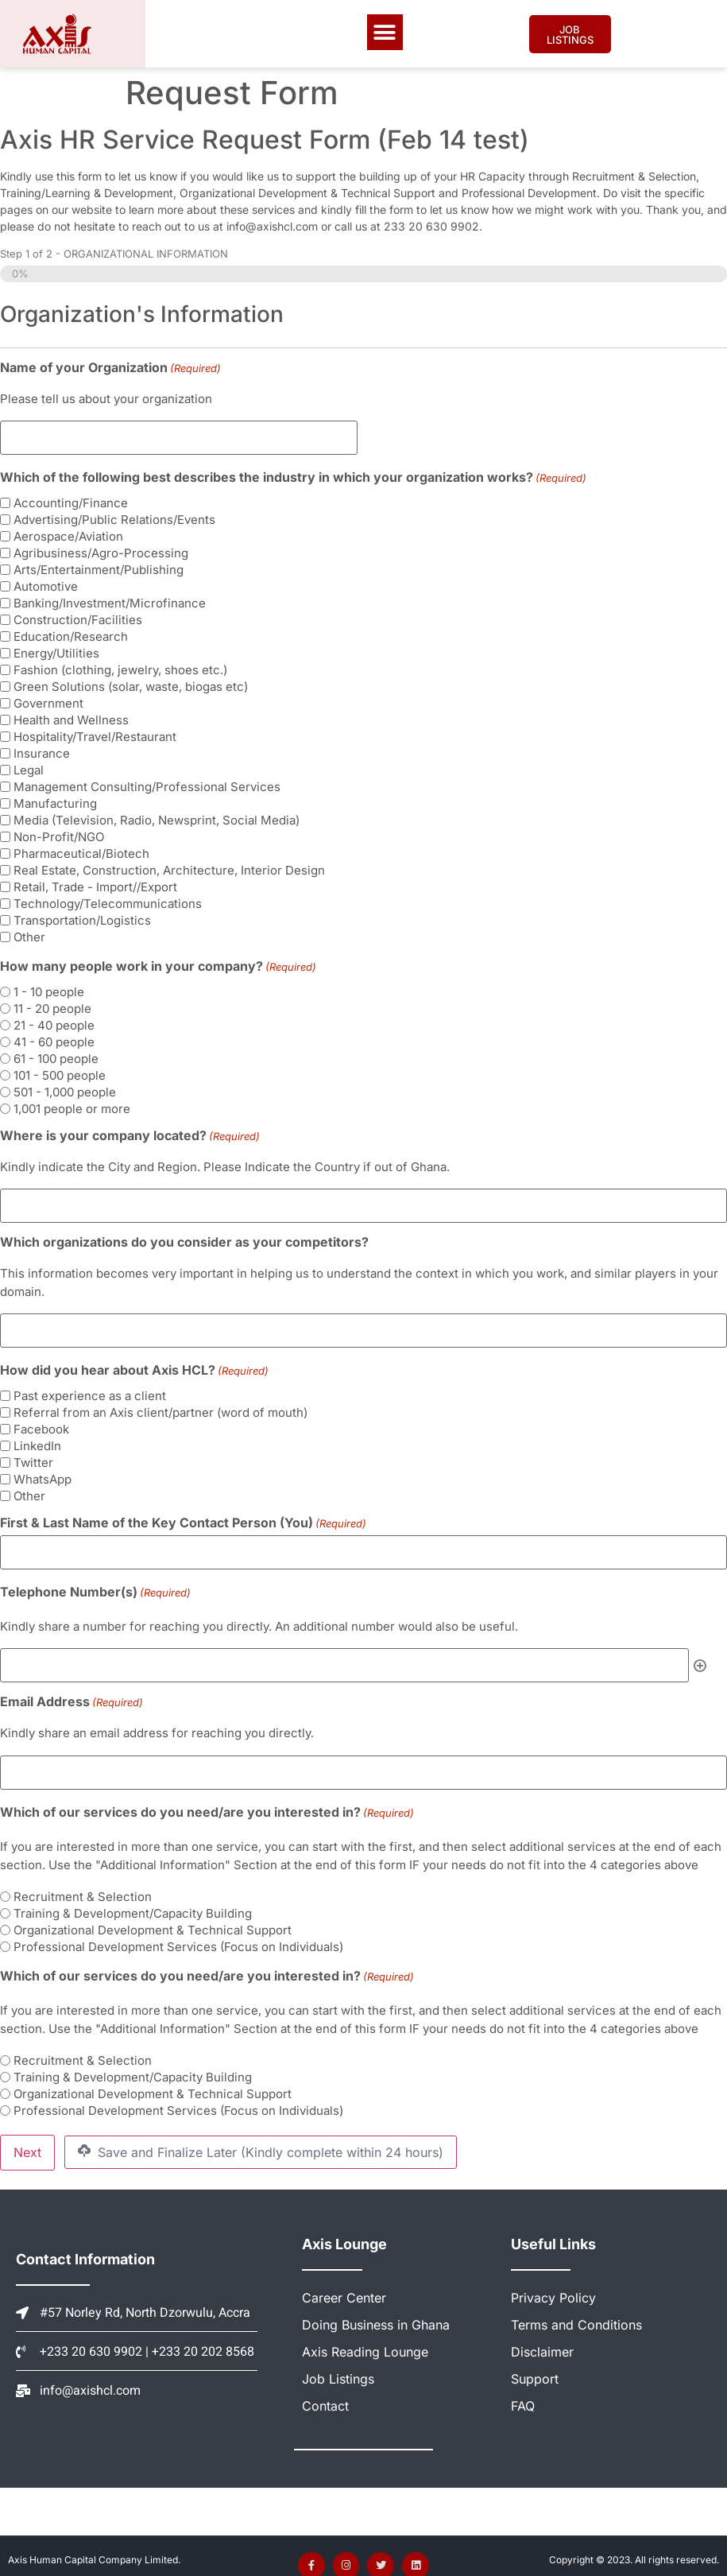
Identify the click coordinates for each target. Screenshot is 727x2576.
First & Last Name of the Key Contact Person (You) (183, 1516)
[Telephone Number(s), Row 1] (344, 1656)
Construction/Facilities (78, 617)
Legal (29, 768)
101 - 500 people (60, 1073)
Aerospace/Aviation (68, 534)
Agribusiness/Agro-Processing (101, 551)
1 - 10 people (49, 989)
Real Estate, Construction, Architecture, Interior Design (169, 868)
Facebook (41, 1423)
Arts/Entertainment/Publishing (99, 567)
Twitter (33, 1456)
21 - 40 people (54, 1023)
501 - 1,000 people (65, 1090)
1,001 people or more (72, 1106)
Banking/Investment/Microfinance (110, 601)
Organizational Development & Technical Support (153, 1917)
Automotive (46, 584)
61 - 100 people (56, 1056)
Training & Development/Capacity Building (133, 1901)
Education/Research (71, 634)
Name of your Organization (110, 367)
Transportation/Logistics (82, 918)
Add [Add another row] (700, 1656)
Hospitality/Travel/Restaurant (95, 734)
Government (48, 701)
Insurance (42, 751)
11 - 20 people (52, 1006)
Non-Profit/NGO (59, 834)
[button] (385, 32)
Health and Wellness (71, 718)
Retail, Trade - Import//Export (95, 884)
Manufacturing (55, 801)
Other (29, 935)
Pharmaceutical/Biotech (81, 851)
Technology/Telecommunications (108, 901)
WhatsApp (43, 1473)
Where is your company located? (130, 1133)
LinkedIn (37, 1439)
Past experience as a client (90, 1389)
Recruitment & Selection (83, 1884)
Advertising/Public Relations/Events (114, 517)
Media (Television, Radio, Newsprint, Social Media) (157, 818)
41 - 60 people (54, 1040)
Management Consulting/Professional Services (147, 784)
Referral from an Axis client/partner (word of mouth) (160, 1406)
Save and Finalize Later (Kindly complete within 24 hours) (260, 2139)
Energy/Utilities (56, 651)
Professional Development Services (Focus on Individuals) (178, 1934)
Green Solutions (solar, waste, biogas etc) (131, 684)
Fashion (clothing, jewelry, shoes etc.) (120, 667)
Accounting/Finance (71, 500)
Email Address (71, 1691)
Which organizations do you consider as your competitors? (184, 1238)
